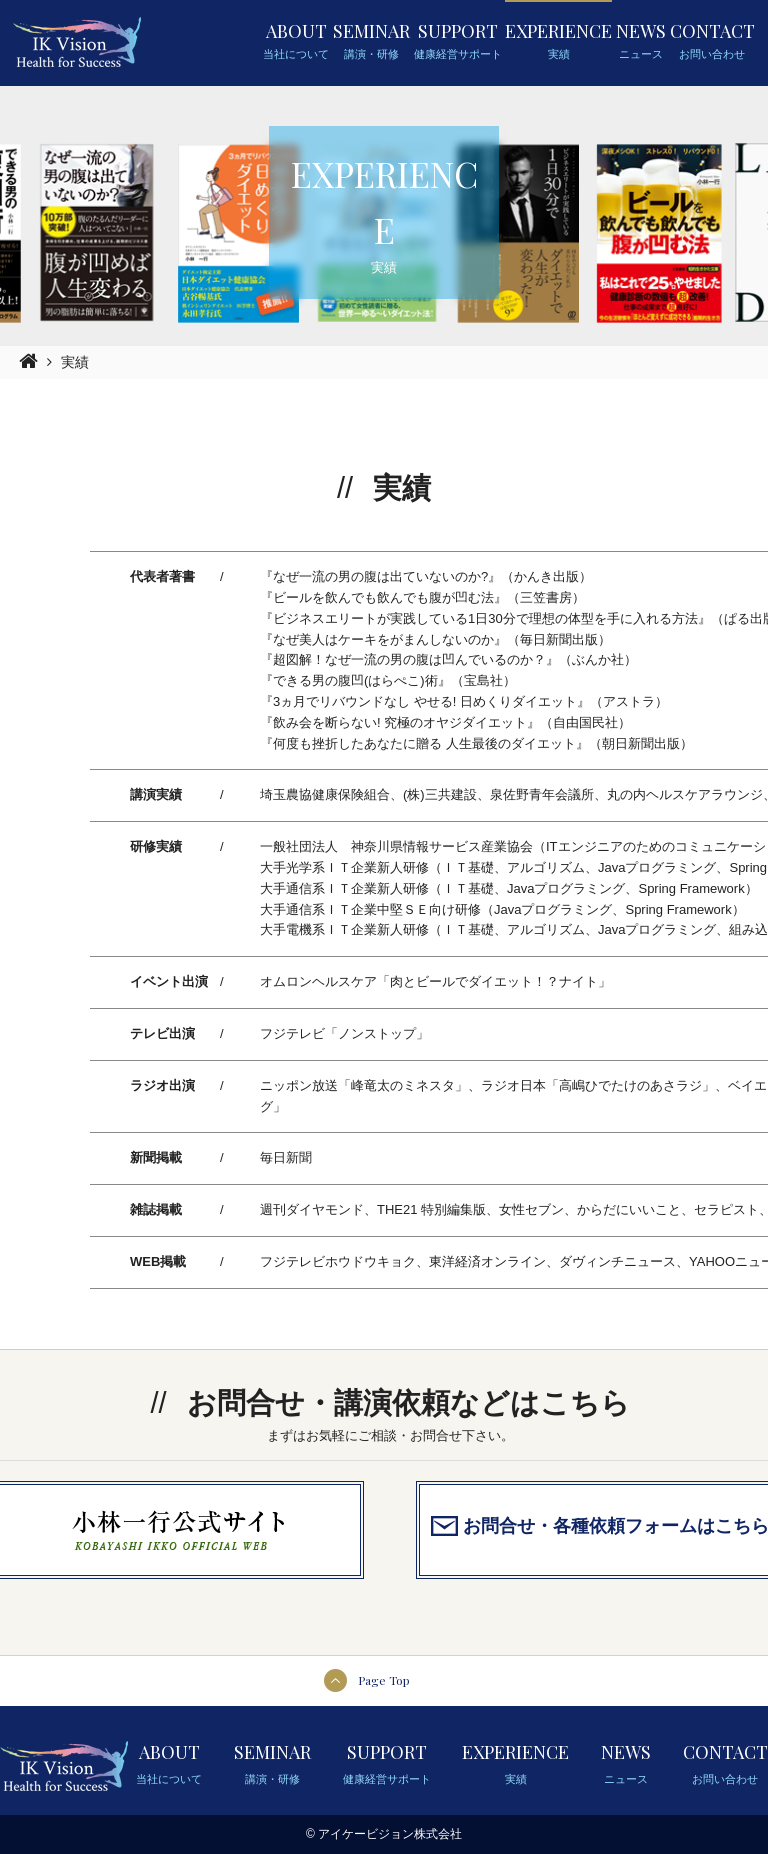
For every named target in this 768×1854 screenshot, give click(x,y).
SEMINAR (371, 41)
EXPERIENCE (558, 41)
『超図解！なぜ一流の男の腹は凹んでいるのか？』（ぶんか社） (448, 659)
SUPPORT (458, 41)
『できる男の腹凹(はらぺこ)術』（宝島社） (388, 680)
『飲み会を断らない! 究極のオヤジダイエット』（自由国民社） (445, 722)
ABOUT (296, 41)
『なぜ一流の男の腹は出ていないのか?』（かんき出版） (426, 576)
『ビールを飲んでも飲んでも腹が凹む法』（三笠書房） (422, 597)
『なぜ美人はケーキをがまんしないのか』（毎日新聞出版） (435, 639)
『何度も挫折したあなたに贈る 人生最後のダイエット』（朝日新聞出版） (476, 743)
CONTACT (712, 41)
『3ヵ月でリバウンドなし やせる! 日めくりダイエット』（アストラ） (464, 701)
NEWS (641, 41)
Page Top (384, 1680)
